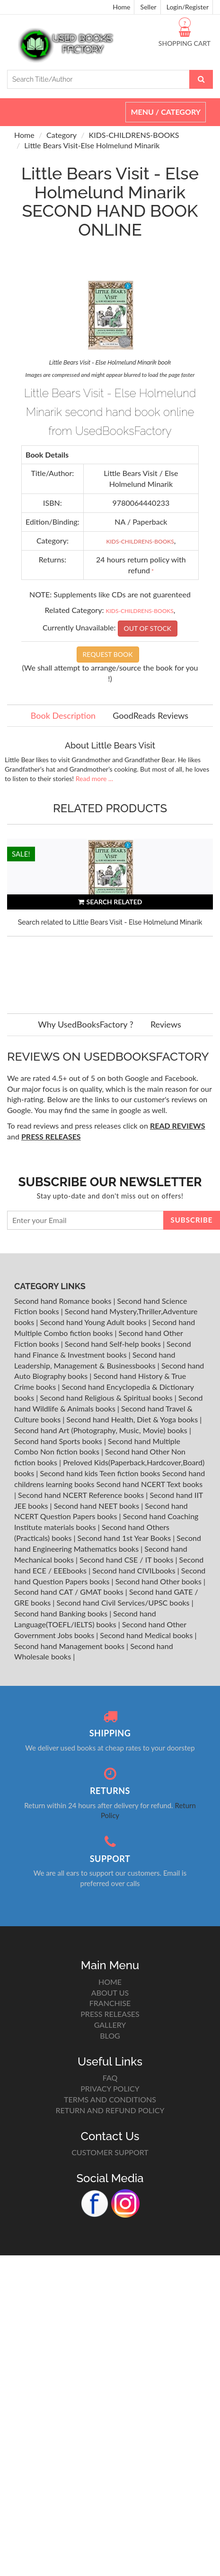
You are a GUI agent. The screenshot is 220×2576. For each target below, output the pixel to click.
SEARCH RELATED (110, 902)
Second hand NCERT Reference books (82, 1494)
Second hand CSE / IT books (127, 1559)
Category (61, 134)
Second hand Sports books (59, 1441)
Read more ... (94, 778)
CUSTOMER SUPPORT (110, 2152)
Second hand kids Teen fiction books (100, 1473)
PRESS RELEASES (109, 2013)
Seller (149, 7)
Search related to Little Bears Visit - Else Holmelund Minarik (110, 922)
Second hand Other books (159, 1581)
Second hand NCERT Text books (149, 1483)
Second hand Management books (70, 1645)
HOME (110, 1981)
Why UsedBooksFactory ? (85, 1024)
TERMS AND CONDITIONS (110, 2099)
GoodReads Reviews (150, 715)
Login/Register (188, 7)
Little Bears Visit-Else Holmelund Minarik (91, 145)
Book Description (63, 715)
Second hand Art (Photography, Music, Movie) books (101, 1430)
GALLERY (110, 2024)
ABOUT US (110, 1992)
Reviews (165, 1024)
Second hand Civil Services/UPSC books (123, 1602)
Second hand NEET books (97, 1505)
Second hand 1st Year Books (125, 1537)
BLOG (110, 2035)
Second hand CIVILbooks (134, 1570)
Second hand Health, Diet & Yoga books (133, 1419)
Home (121, 7)
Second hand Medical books (147, 1635)
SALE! (21, 854)
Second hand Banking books (61, 1613)
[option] (110, 917)
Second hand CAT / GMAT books (69, 1591)
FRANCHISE (110, 2002)
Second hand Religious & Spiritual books (107, 1397)
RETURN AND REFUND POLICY (110, 2110)
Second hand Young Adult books (94, 1322)
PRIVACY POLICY (110, 2088)
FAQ (110, 2077)
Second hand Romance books (63, 1300)
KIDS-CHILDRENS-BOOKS (134, 134)
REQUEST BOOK (108, 654)
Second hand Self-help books (114, 1343)
